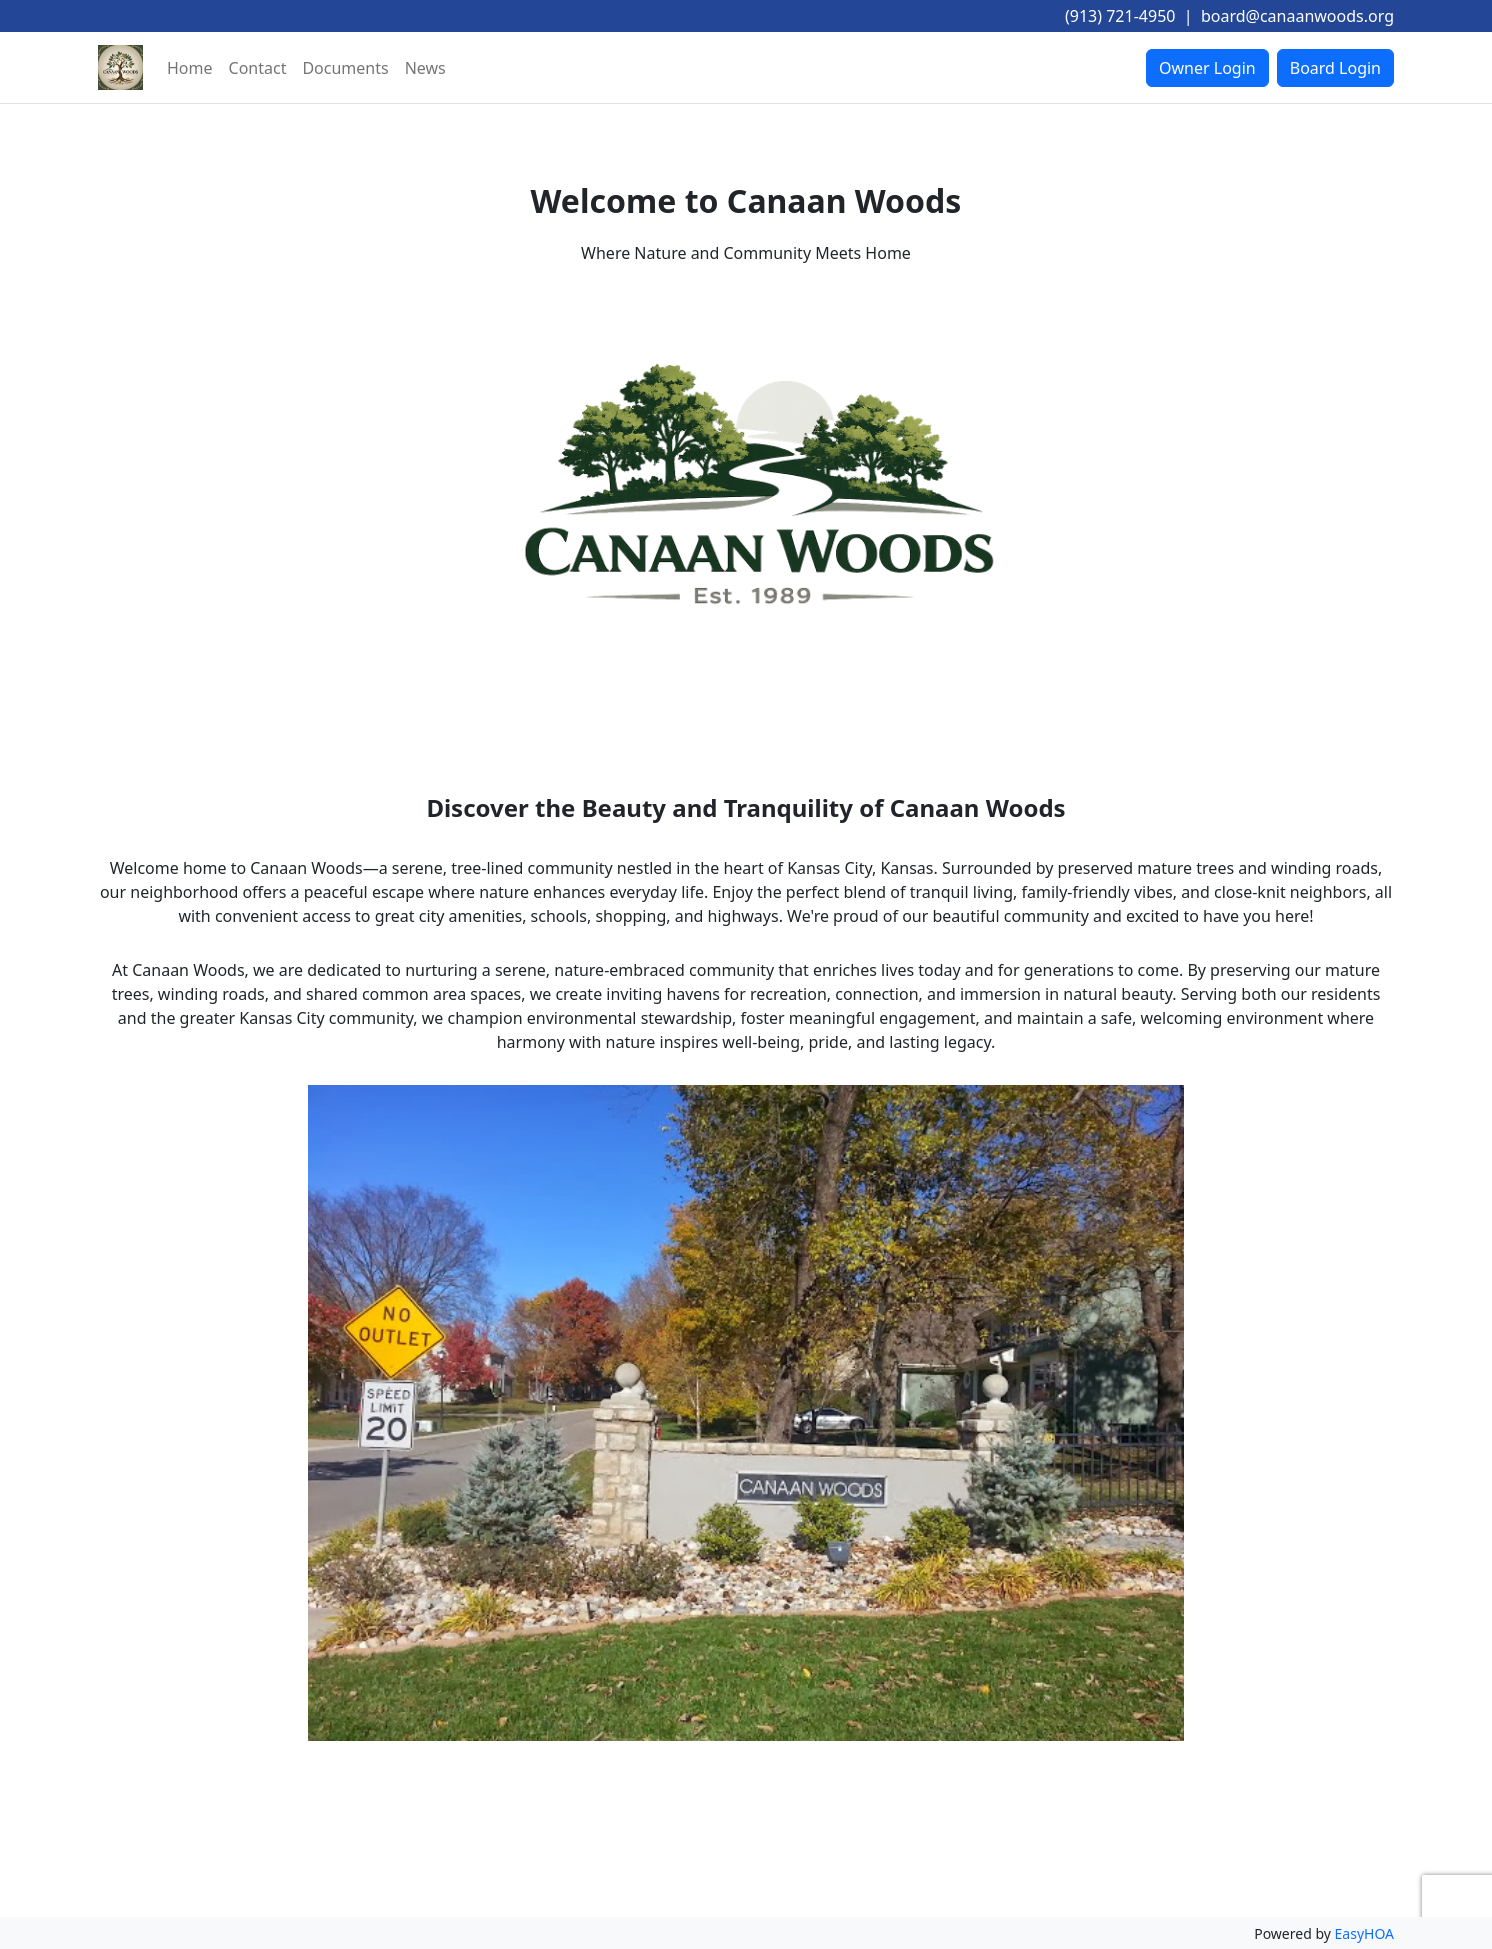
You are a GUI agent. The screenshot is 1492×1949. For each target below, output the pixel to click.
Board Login (1335, 68)
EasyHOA (1364, 1933)
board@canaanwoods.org (1297, 16)
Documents (345, 68)
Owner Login (1207, 68)
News (425, 68)
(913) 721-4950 (1120, 16)
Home (190, 68)
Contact (258, 68)
